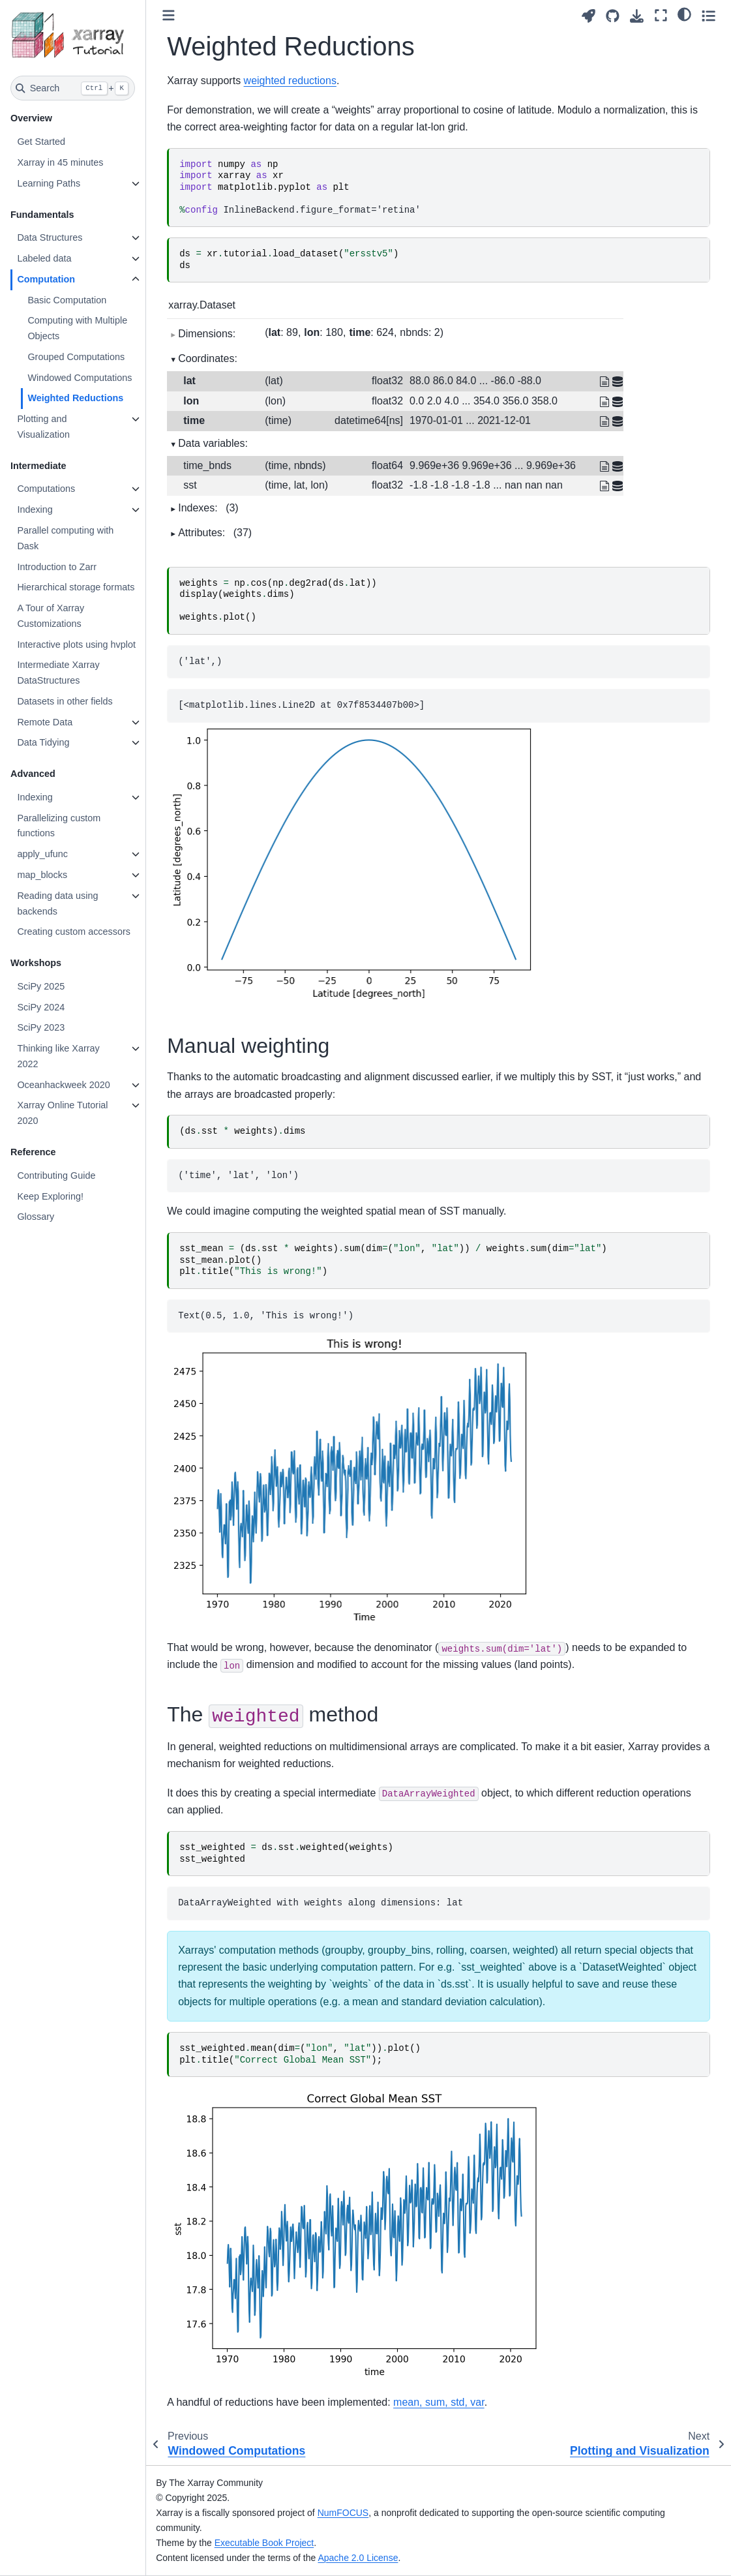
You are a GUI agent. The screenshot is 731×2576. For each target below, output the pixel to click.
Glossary (35, 1216)
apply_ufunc (42, 854)
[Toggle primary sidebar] (169, 15)
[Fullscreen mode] (661, 15)
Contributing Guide (56, 1175)
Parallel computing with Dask (65, 538)
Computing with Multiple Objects (77, 328)
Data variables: (213, 443)
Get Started (41, 141)
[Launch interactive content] (588, 16)
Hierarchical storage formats (75, 587)
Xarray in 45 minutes (60, 162)
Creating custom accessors (73, 931)
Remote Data (44, 722)
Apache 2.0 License (358, 2558)
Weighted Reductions (75, 398)
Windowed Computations (79, 377)
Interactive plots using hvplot (76, 644)
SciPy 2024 (41, 1007)
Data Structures (49, 237)
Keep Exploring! (50, 1196)
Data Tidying (43, 742)
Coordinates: (207, 358)
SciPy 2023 (41, 1027)
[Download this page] (637, 16)
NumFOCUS (343, 2513)
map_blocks (42, 875)
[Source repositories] (613, 16)
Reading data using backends (57, 903)
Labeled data (44, 258)
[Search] (72, 88)
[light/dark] (684, 14)
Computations (46, 488)
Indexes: (208, 508)
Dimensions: (206, 333)
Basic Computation (66, 300)
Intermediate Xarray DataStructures (58, 672)
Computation (46, 279)
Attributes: (215, 532)
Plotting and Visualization (43, 427)
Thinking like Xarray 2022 (58, 1056)
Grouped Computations (76, 357)
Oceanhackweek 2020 (63, 1085)
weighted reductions (290, 80)
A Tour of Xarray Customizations (50, 616)
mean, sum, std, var (439, 2402)
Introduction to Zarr (57, 567)
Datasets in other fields (64, 701)
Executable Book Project (264, 2543)
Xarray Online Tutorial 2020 (62, 1113)
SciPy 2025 (41, 986)
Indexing (34, 509)
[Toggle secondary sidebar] (708, 15)
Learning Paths (48, 183)
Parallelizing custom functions (58, 826)
